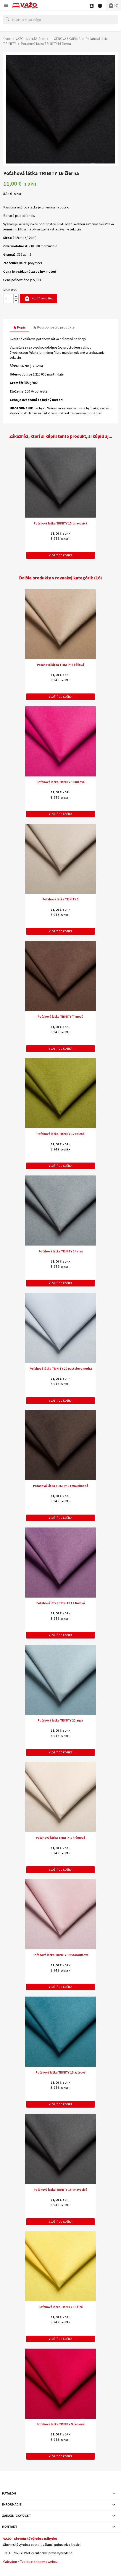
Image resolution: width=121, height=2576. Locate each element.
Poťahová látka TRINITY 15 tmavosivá (60, 523)
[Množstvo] (8, 298)
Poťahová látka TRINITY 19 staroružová (61, 1955)
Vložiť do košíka (38, 298)
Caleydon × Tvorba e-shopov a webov (30, 2561)
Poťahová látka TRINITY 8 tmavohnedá (60, 1486)
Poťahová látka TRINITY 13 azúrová (61, 2072)
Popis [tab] (19, 327)
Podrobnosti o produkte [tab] (53, 327)
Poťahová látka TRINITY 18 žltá (61, 2307)
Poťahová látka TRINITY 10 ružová (61, 782)
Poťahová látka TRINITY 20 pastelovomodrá (60, 1368)
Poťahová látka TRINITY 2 (60, 899)
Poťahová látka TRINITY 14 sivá (61, 1251)
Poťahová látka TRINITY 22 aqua (60, 1720)
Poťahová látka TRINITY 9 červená (60, 2424)
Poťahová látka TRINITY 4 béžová (60, 665)
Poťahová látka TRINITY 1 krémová (60, 1838)
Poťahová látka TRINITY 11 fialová (60, 1603)
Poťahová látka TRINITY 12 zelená (60, 1134)
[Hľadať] (60, 19)
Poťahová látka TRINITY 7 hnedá (60, 1016)
